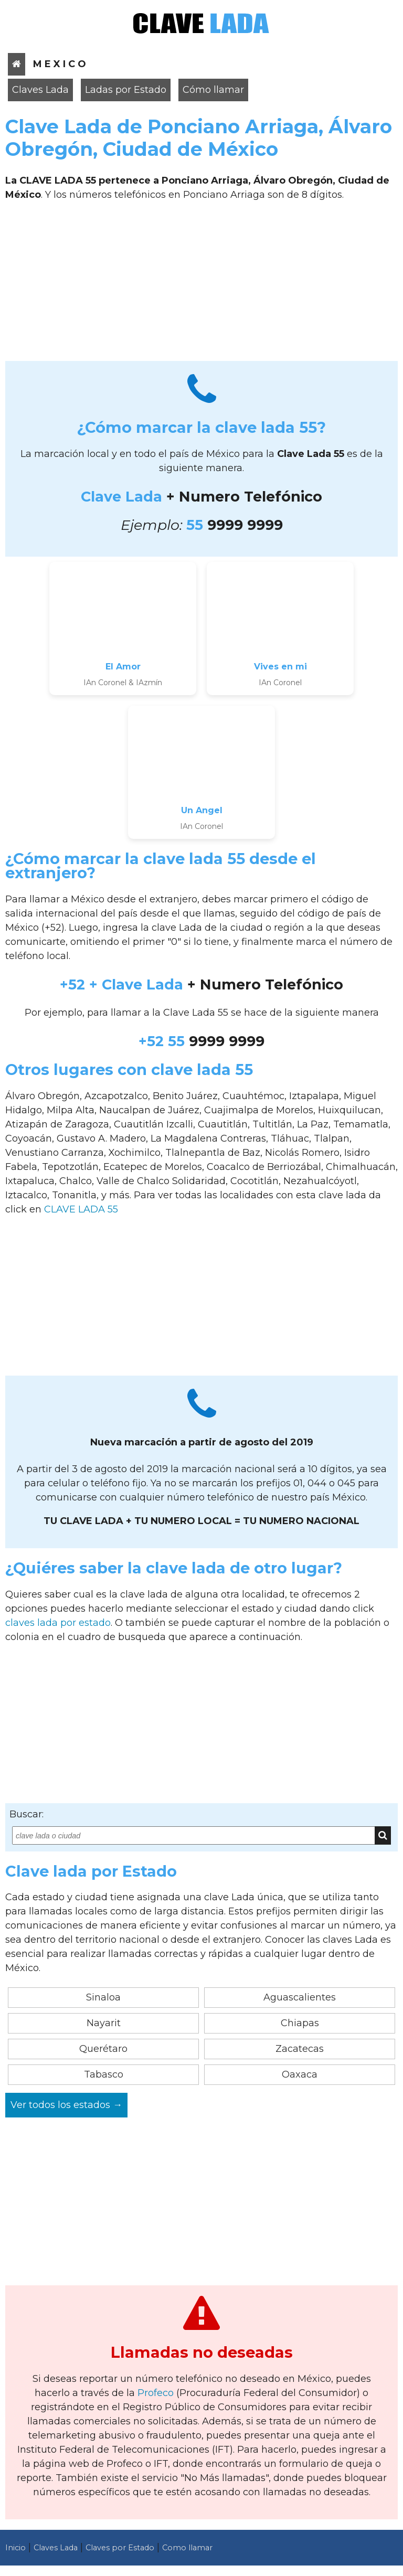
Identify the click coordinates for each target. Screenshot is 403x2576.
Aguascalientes (299, 1997)
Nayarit (104, 2023)
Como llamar (187, 2547)
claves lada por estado (58, 1622)
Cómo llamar (213, 89)
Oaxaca (299, 2074)
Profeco (155, 2393)
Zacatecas (299, 2049)
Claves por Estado (120, 2547)
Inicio (15, 2547)
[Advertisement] (201, 284)
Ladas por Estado (125, 89)
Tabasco (103, 2074)
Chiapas (300, 2023)
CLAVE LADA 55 (81, 1209)
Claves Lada (40, 89)
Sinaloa (103, 1997)
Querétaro (103, 2049)
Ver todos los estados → (66, 2105)
